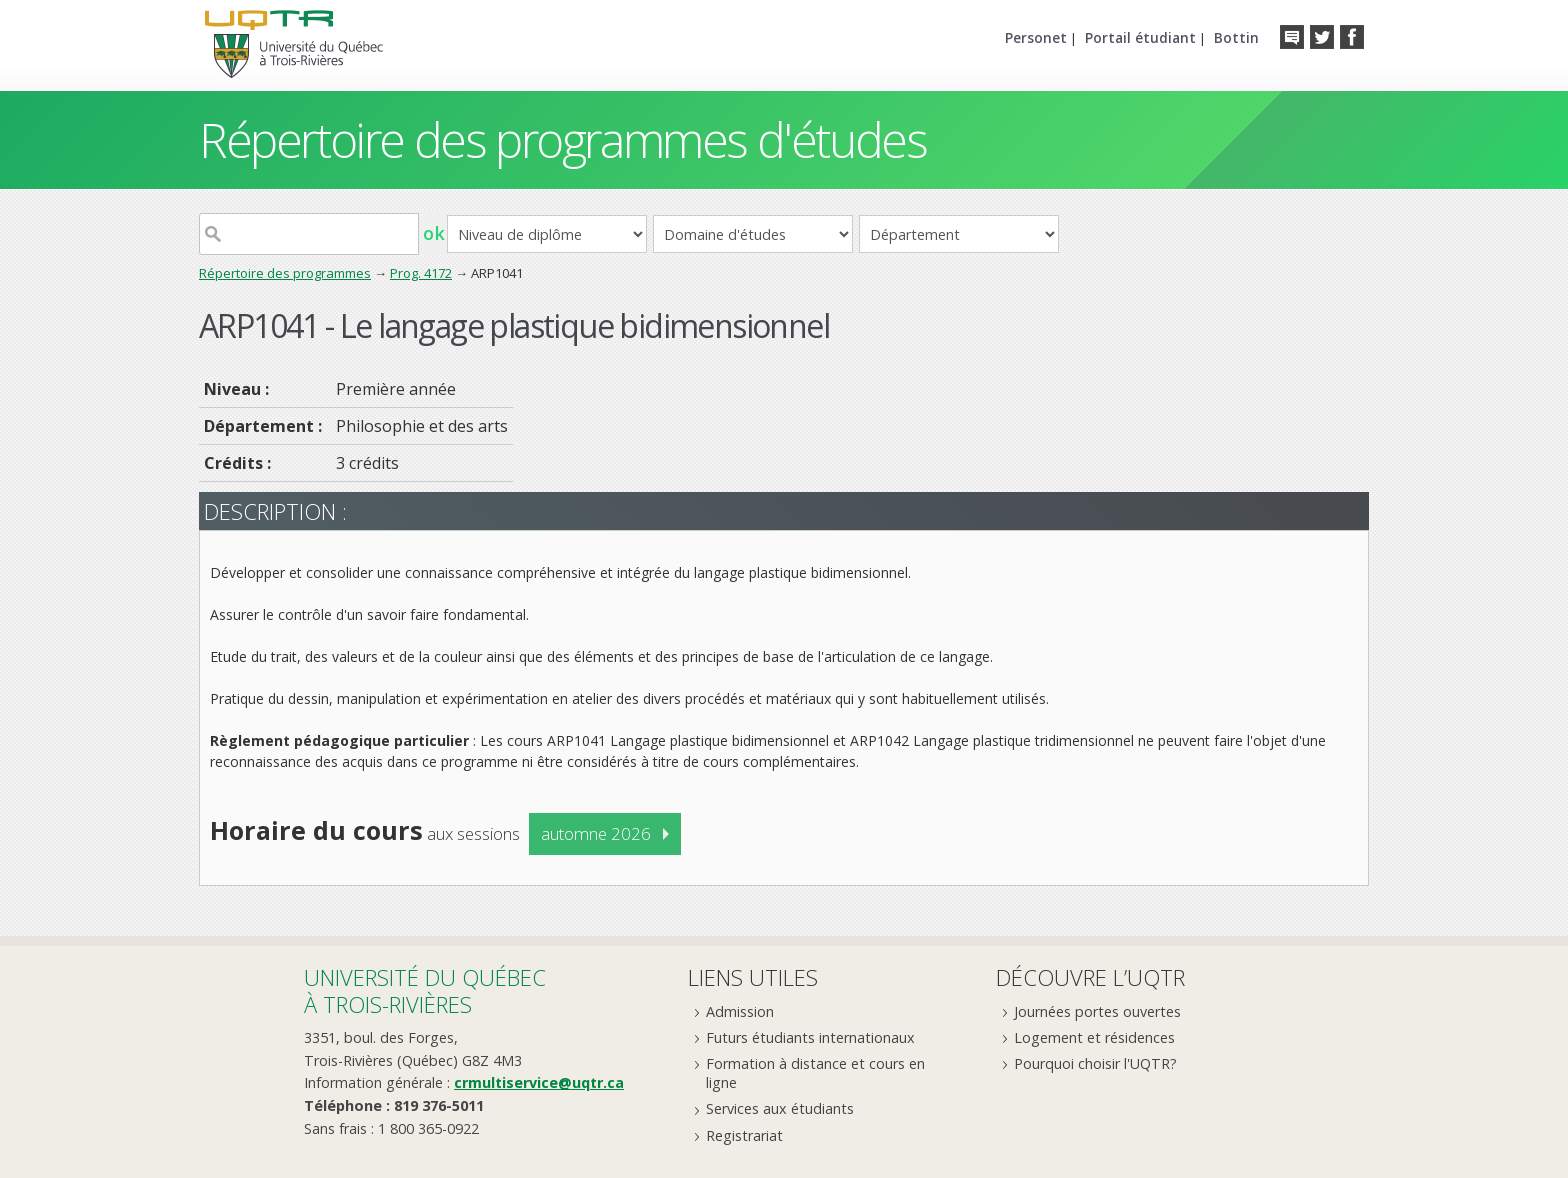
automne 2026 (596, 833)
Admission (740, 1011)
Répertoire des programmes (285, 273)
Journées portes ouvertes (1097, 1011)
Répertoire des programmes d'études (562, 139)
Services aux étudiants (780, 1108)
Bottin (1236, 37)
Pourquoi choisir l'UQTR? (1095, 1063)
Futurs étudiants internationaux (810, 1037)
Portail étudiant (1140, 37)
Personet (1036, 37)
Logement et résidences (1094, 1037)
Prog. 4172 (421, 273)
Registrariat (744, 1135)
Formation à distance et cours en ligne (815, 1073)
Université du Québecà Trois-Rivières (425, 990)
